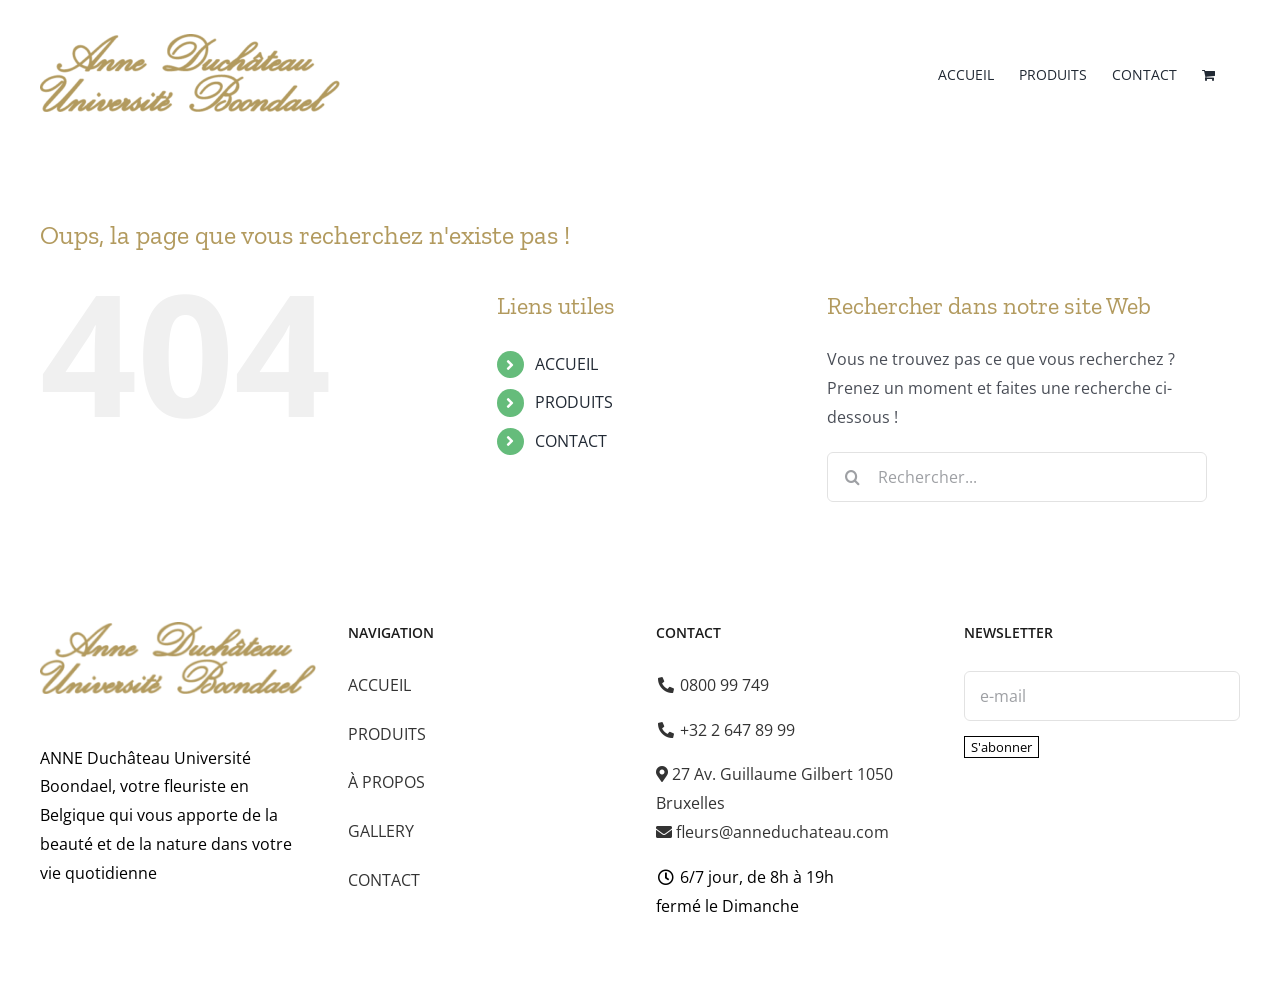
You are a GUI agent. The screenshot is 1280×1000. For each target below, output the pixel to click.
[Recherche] (852, 477)
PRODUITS (574, 402)
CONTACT (571, 441)
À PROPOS (386, 782)
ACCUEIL (566, 364)
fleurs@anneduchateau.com (772, 832)
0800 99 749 (713, 685)
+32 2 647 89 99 (726, 730)
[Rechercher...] (1017, 477)
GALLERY (381, 831)
